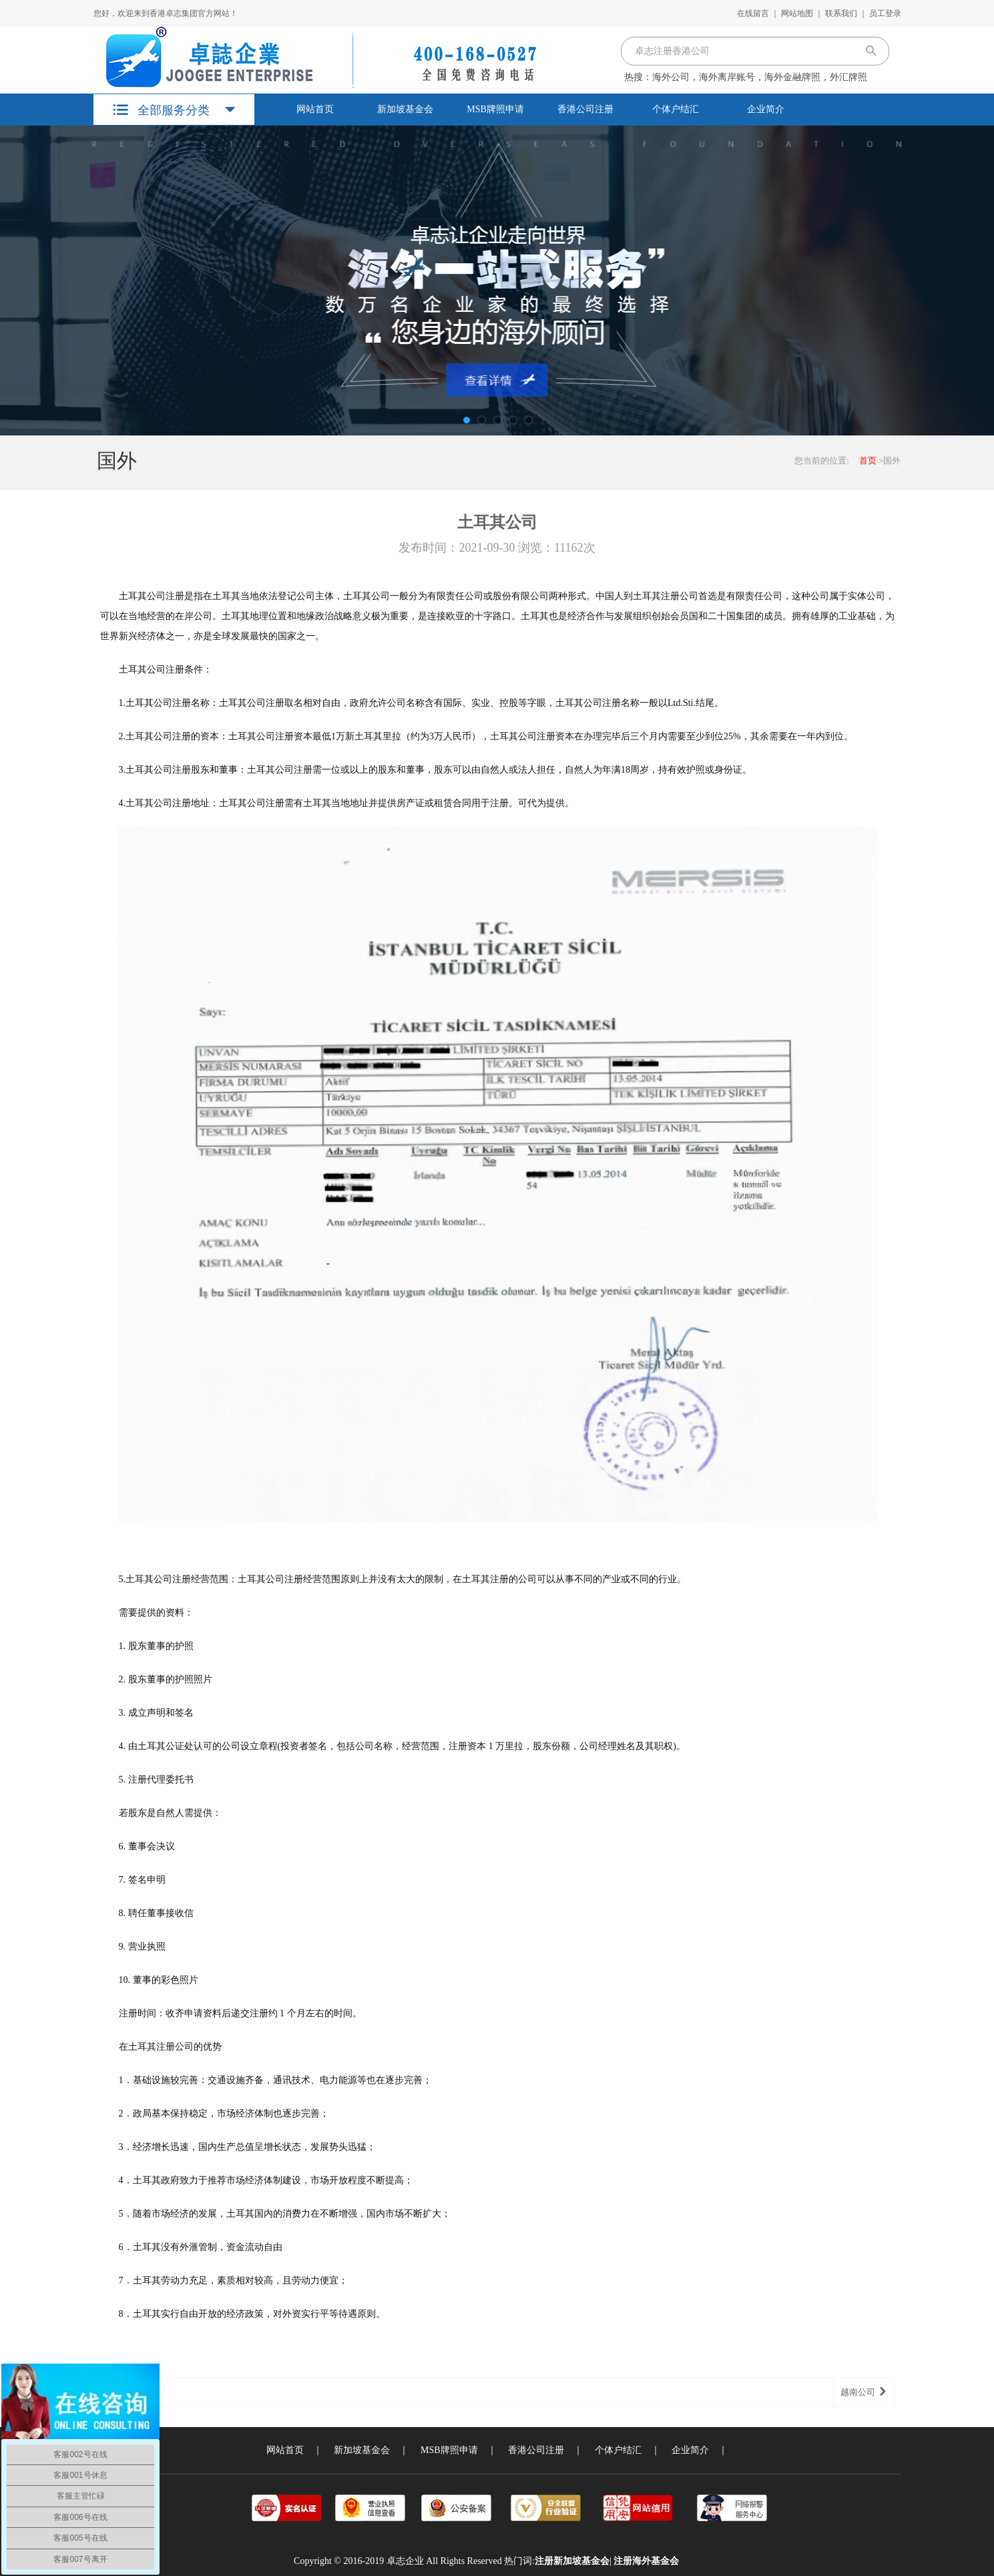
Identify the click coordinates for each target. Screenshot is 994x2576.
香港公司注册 (585, 109)
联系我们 (841, 13)
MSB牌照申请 (495, 109)
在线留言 (753, 13)
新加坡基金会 (405, 109)
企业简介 (765, 109)
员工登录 (885, 13)
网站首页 (315, 109)
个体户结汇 (675, 109)
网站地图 (797, 13)
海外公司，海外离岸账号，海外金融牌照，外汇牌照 (759, 77)
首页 (868, 460)
